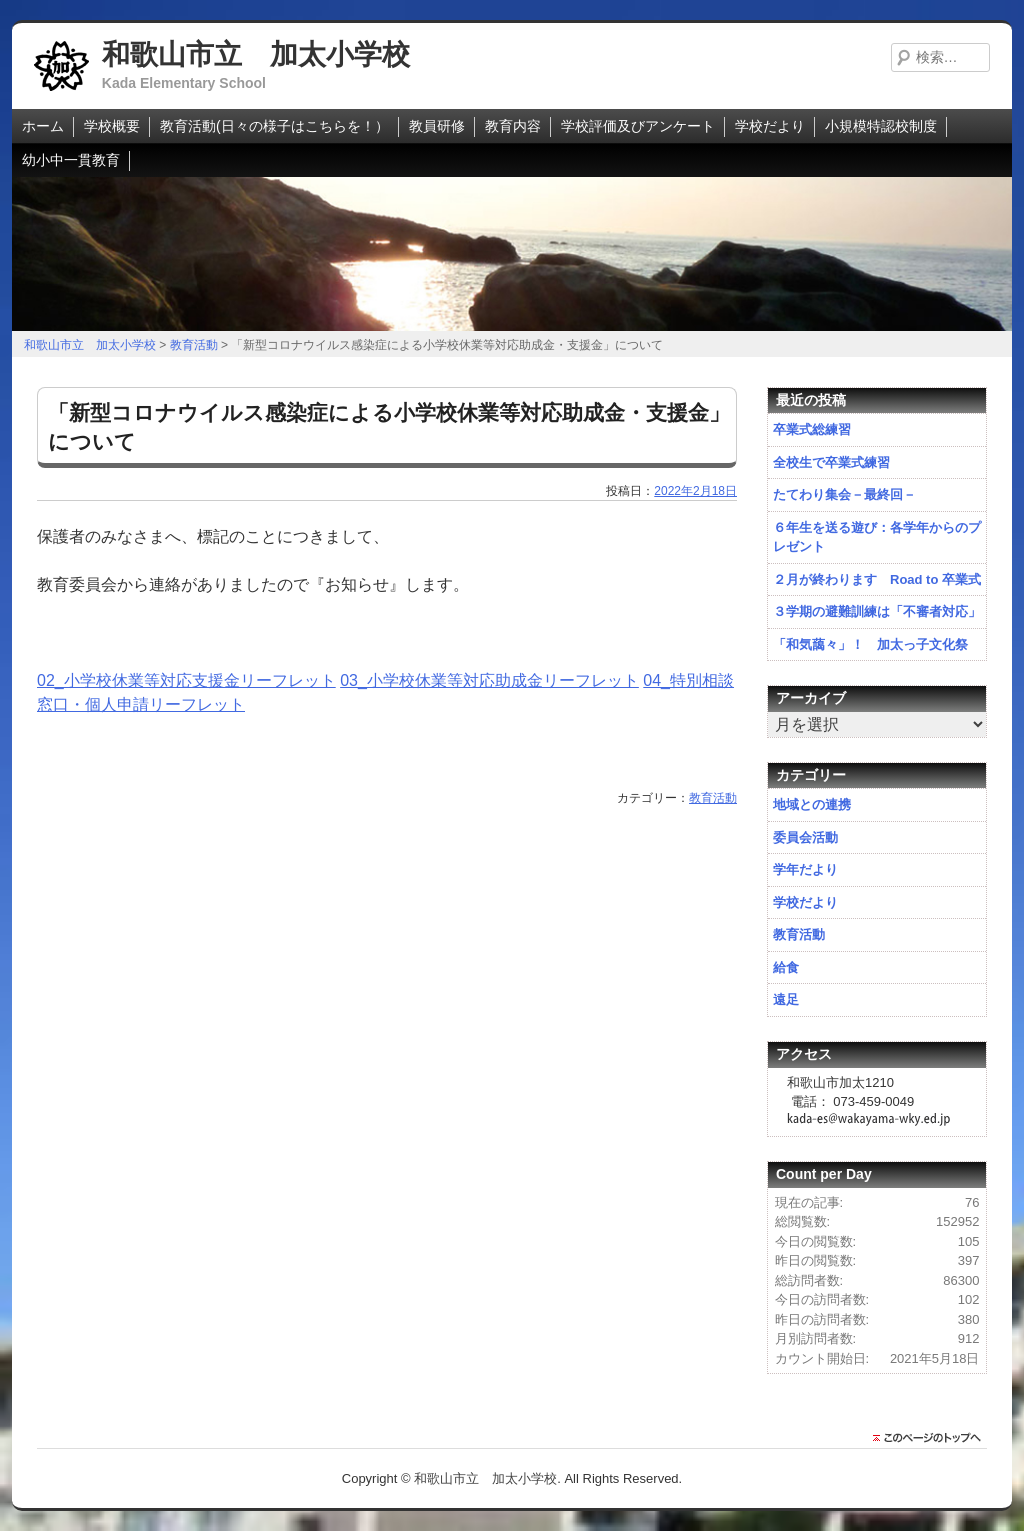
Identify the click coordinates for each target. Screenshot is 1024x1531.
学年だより (805, 869)
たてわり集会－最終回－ (844, 494)
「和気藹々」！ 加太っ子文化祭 (870, 644)
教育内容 (513, 126)
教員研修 (437, 126)
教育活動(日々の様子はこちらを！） (274, 126)
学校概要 (112, 126)
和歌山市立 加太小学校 (256, 54)
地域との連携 (812, 804)
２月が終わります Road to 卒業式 (877, 579)
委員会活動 (805, 837)
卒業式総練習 (812, 429)
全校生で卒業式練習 (831, 462)
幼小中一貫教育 (71, 160)
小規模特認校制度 (881, 126)
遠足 (786, 999)
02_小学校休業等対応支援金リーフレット (186, 680)
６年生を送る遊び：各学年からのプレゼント (877, 537)
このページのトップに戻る (932, 1438)
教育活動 (713, 798)
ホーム (43, 126)
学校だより (770, 126)
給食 (786, 967)
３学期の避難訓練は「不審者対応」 (877, 611)
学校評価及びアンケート (638, 126)
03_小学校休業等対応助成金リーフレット (489, 680)
